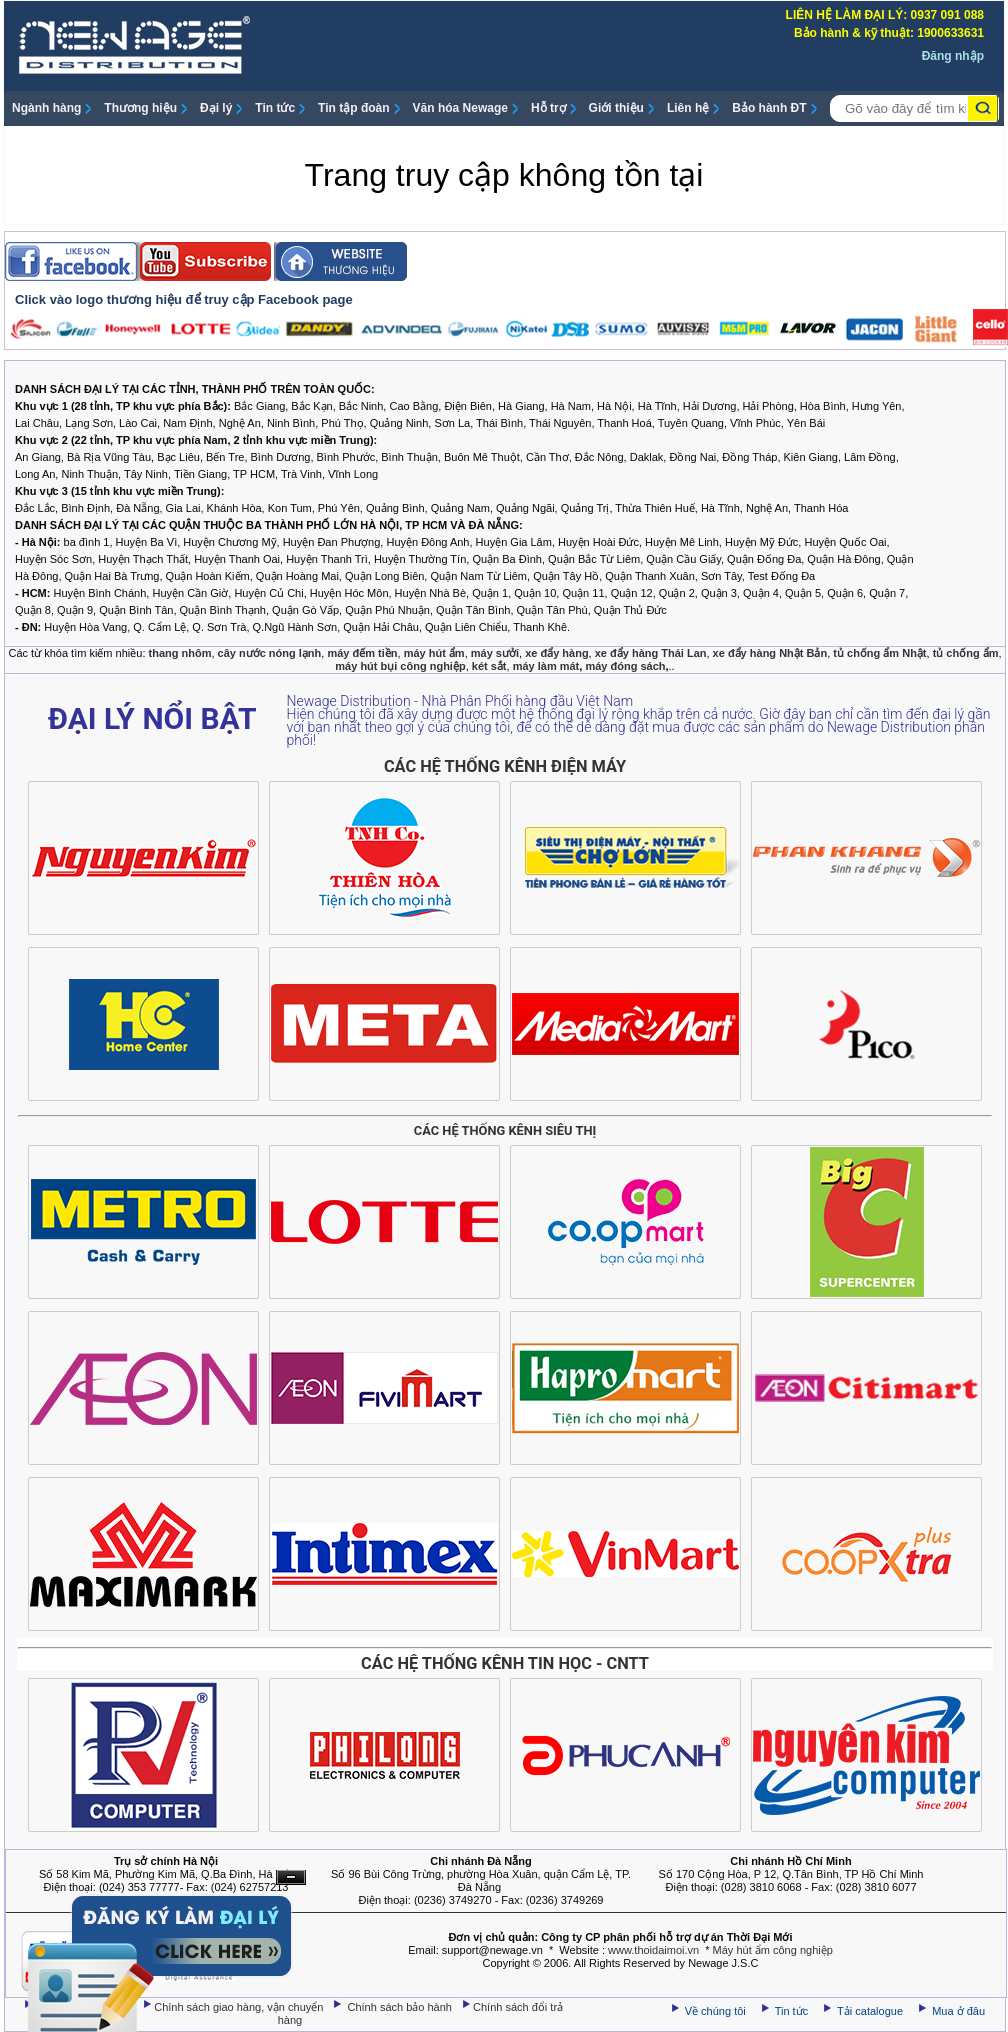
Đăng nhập (953, 56)
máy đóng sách (625, 666)
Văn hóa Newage (460, 108)
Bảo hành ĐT (769, 108)
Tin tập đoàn (353, 108)
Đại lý (216, 108)
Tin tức (275, 108)
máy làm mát (546, 666)
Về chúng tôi (715, 2011)
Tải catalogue (871, 2011)
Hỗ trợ (548, 108)
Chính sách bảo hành (402, 2007)
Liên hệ (688, 108)
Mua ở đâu (957, 2011)
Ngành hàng (46, 108)
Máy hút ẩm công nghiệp (773, 1950)
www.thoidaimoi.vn (653, 1950)
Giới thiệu (616, 108)
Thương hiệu (140, 108)
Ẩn (291, 1877)
